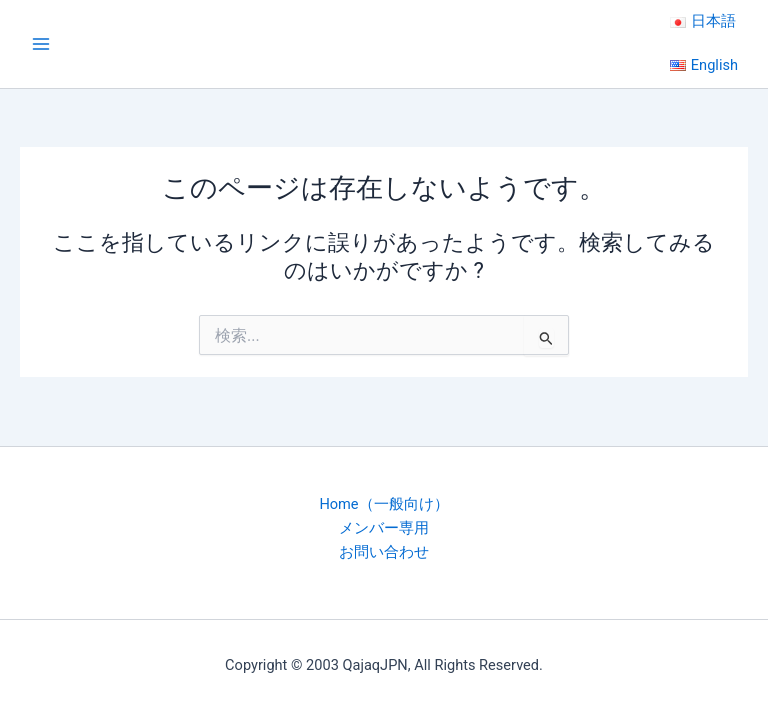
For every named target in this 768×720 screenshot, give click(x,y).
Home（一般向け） (383, 504)
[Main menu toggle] (41, 44)
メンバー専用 (384, 528)
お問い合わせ (384, 552)
